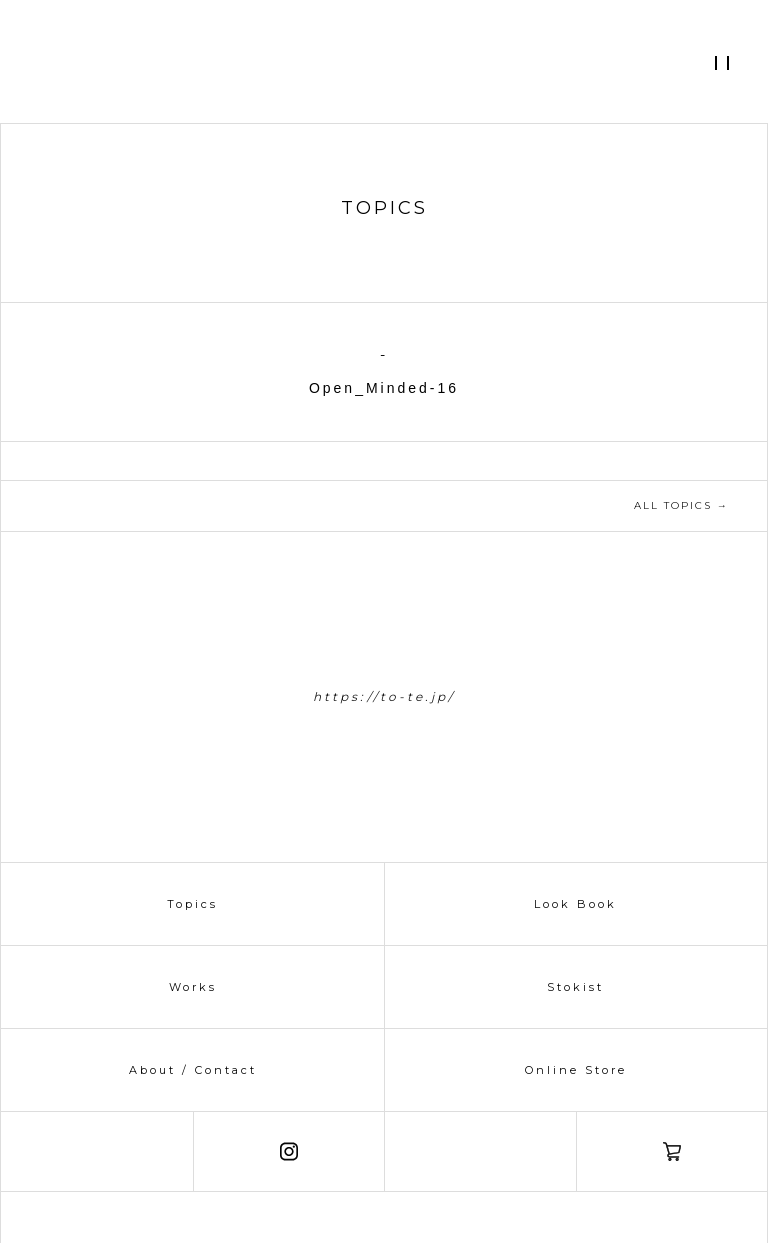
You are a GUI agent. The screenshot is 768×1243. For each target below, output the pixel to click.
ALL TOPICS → (681, 505)
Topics (192, 904)
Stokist (575, 987)
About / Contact (193, 1070)
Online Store (576, 1070)
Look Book (575, 904)
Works (193, 987)
